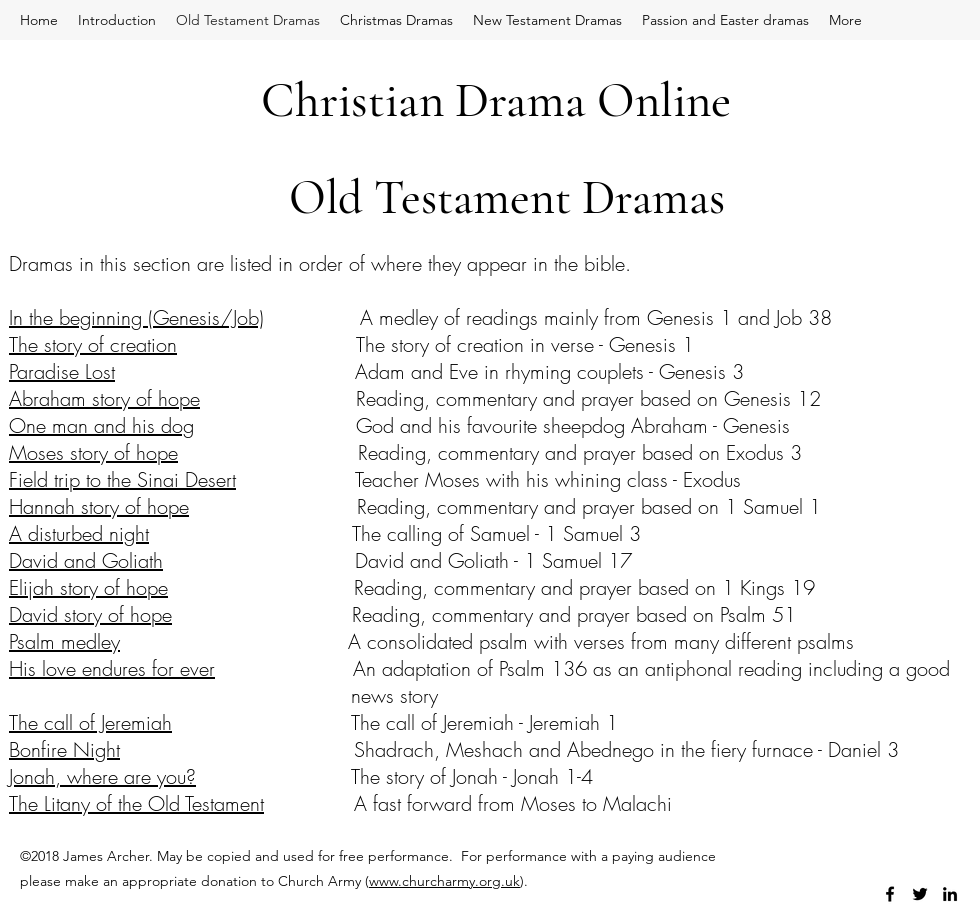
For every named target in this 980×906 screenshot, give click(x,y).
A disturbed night (79, 533)
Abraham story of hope (104, 398)
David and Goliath (86, 560)
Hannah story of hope (99, 506)
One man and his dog (101, 425)
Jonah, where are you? (102, 776)
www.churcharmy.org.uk (444, 881)
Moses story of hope (93, 452)
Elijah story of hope (88, 587)
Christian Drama (423, 100)
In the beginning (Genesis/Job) (136, 317)
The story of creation (93, 344)
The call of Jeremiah (90, 722)
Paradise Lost (62, 371)
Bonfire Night (64, 749)
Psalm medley (64, 641)
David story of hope (90, 614)
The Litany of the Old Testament (136, 803)
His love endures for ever (112, 668)
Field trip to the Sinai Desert (122, 479)
